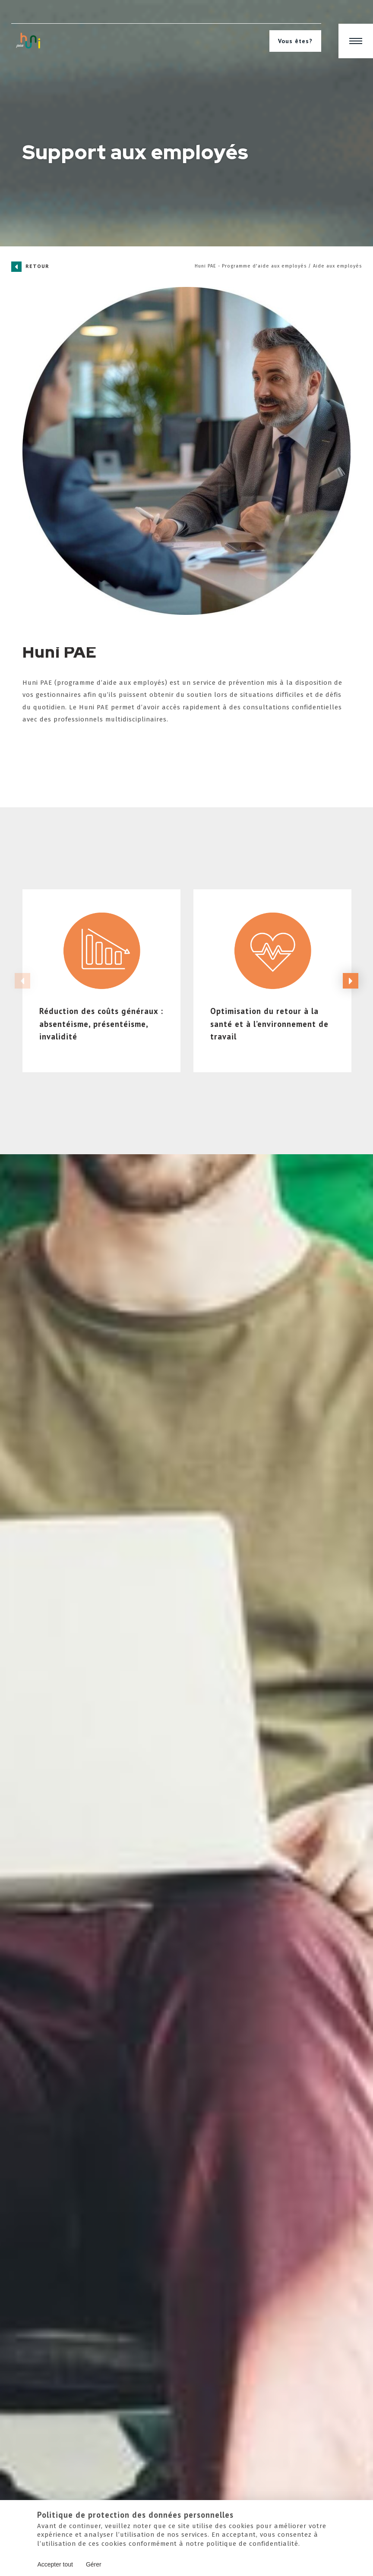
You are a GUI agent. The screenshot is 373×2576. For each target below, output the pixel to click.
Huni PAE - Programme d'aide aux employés (251, 266)
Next (350, 1003)
